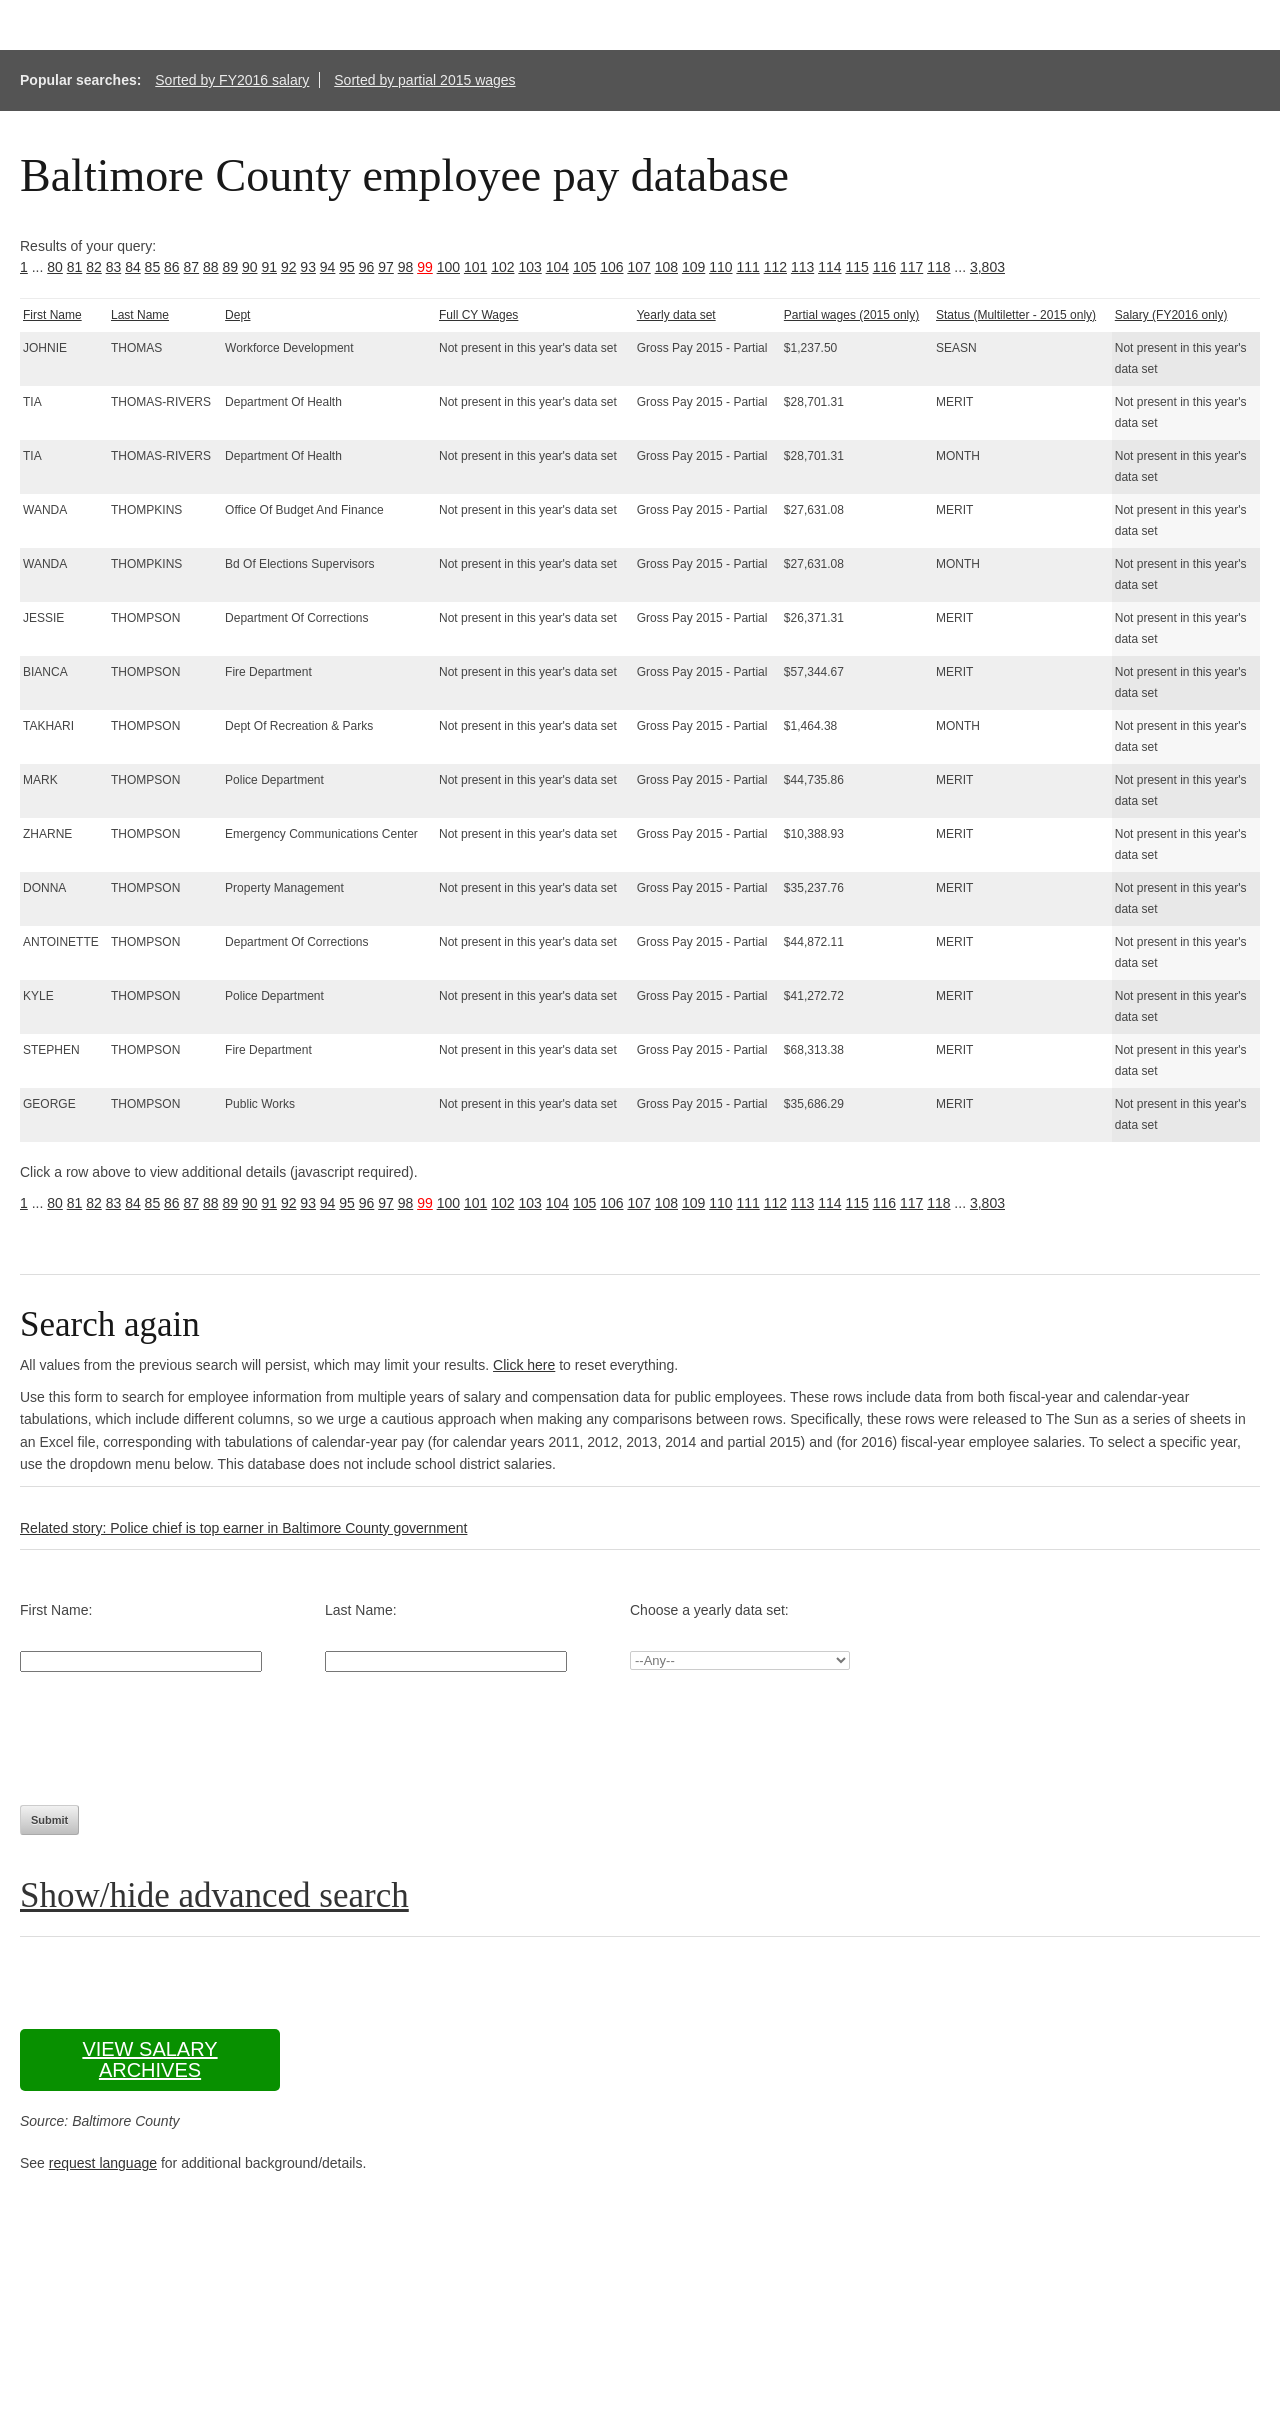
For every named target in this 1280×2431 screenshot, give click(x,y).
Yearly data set (676, 315)
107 (638, 267)
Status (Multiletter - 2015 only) (1016, 315)
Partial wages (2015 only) (851, 315)
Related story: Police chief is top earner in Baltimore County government (243, 1528)
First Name (52, 315)
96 (367, 267)
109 (693, 267)
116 (884, 267)
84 (133, 267)
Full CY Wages (478, 315)
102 (502, 267)
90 (250, 267)
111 (747, 267)
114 (829, 267)
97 (386, 267)
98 (406, 267)
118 (938, 267)
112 (775, 267)
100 (448, 267)
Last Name (140, 315)
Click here (524, 1365)
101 (475, 267)
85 (153, 267)
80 (55, 267)
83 (114, 267)
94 (328, 267)
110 (720, 267)
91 (269, 267)
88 (211, 267)
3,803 (987, 267)
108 (666, 267)
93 (308, 267)
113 (802, 267)
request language (103, 2163)
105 (584, 267)
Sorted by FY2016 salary (232, 80)
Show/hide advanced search (214, 1895)
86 (172, 267)
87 (192, 267)
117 (911, 267)
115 (856, 267)
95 (347, 267)
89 (230, 267)
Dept (237, 315)
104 (557, 267)
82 (94, 267)
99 (425, 267)
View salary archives (149, 2059)
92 (289, 267)
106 (611, 267)
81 (75, 267)
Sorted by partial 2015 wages (424, 80)
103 (529, 267)
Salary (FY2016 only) (1171, 315)
